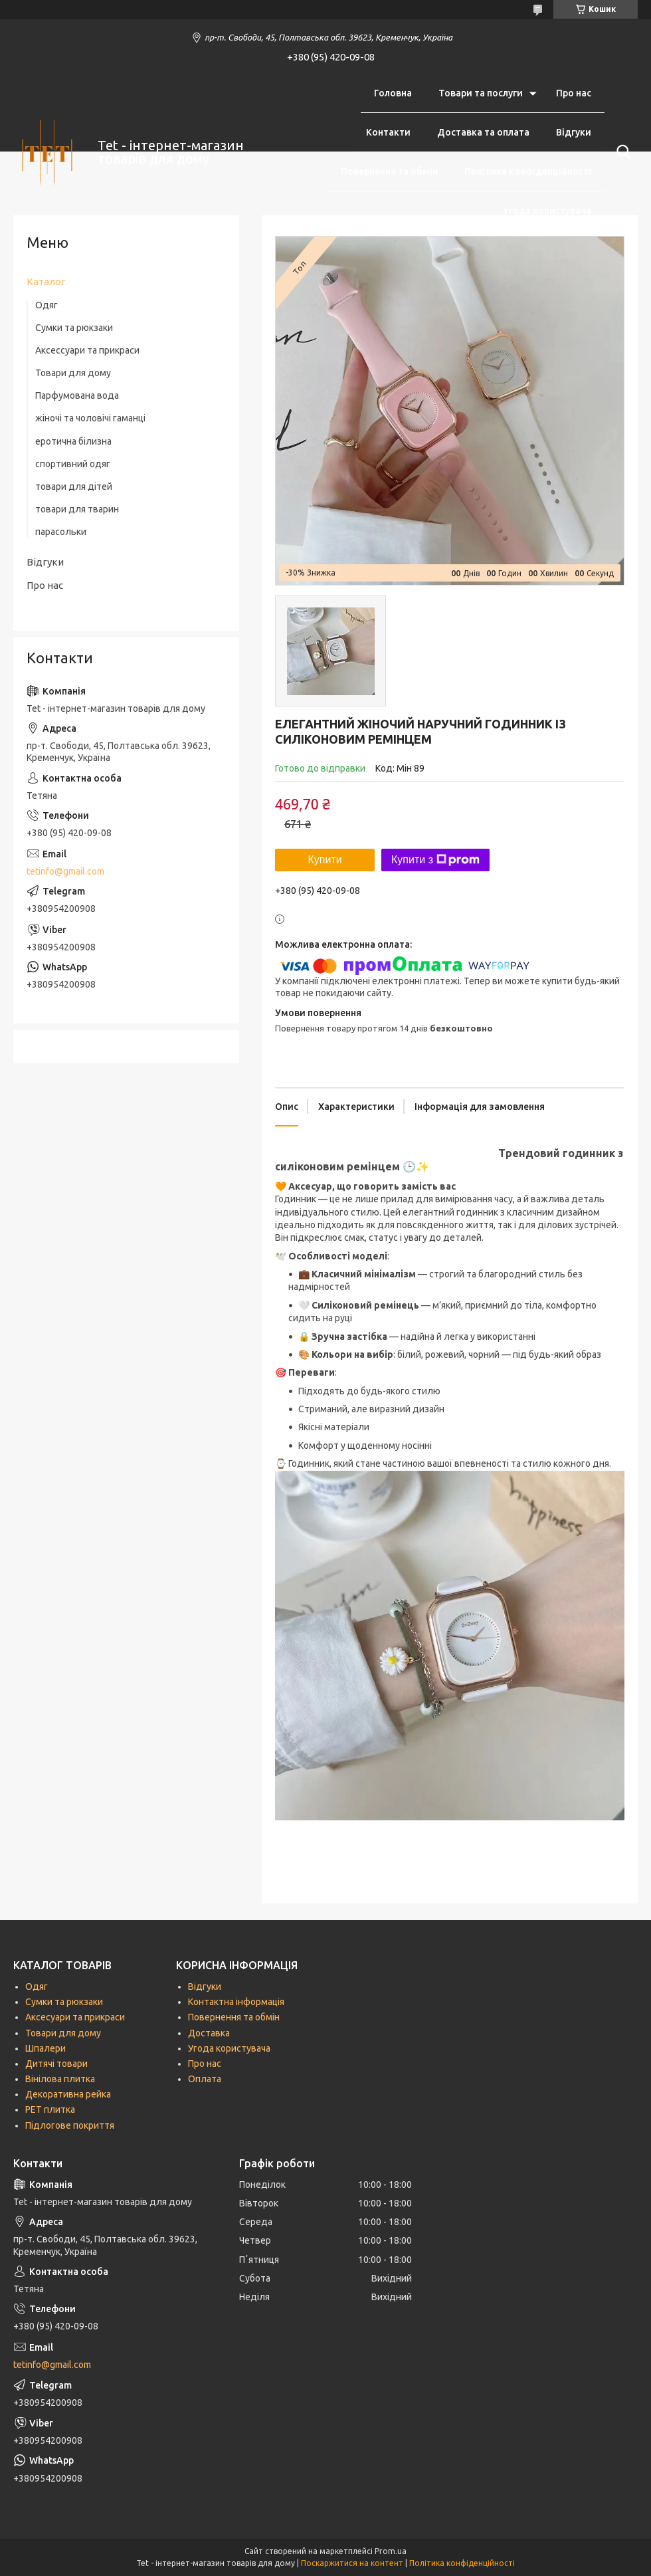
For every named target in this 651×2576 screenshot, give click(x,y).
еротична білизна (73, 441)
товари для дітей (73, 486)
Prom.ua (391, 2551)
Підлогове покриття (69, 2125)
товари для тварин (77, 509)
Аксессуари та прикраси (87, 350)
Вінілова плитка (60, 2079)
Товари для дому (73, 373)
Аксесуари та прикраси (75, 2017)
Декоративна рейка (68, 2094)
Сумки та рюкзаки (74, 327)
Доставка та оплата (483, 132)
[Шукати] (621, 152)
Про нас (573, 93)
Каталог (46, 281)
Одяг (46, 305)
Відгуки (573, 132)
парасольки (60, 531)
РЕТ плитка (50, 2109)
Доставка (209, 2033)
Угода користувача (547, 210)
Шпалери (45, 2048)
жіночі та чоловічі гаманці (90, 418)
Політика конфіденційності (527, 171)
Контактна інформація (236, 2001)
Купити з (435, 860)
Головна (393, 93)
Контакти (388, 132)
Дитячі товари (56, 2063)
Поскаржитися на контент (352, 2563)
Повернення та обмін (389, 171)
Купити (324, 859)
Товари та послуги (480, 93)
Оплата (204, 2079)
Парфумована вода (77, 395)
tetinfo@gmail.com (65, 871)
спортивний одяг (72, 464)
